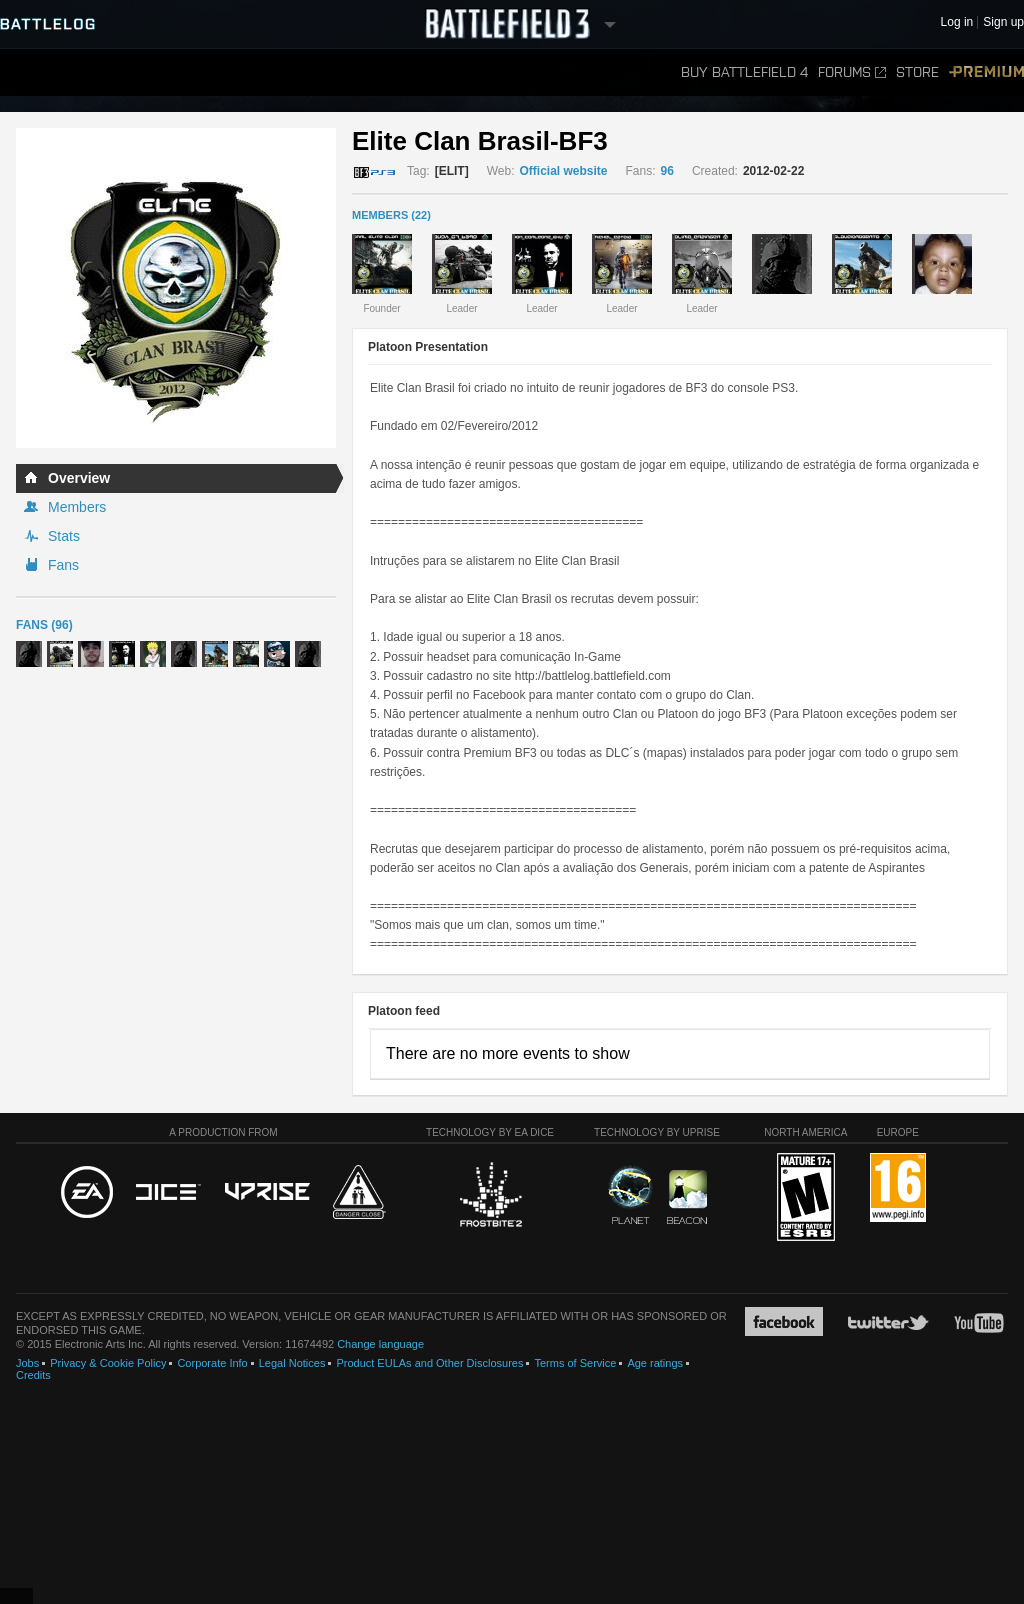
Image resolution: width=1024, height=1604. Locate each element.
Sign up (1003, 22)
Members (77, 507)
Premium (986, 72)
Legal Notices (292, 1363)
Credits (33, 1375)
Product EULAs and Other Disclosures (429, 1363)
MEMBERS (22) (391, 215)
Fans (63, 565)
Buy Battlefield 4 (744, 72)
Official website (563, 171)
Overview (79, 478)
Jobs (27, 1363)
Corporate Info (212, 1363)
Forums (852, 72)
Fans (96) (44, 625)
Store (917, 72)
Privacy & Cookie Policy (108, 1363)
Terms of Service (575, 1363)
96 (667, 171)
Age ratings (655, 1363)
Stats (64, 536)
